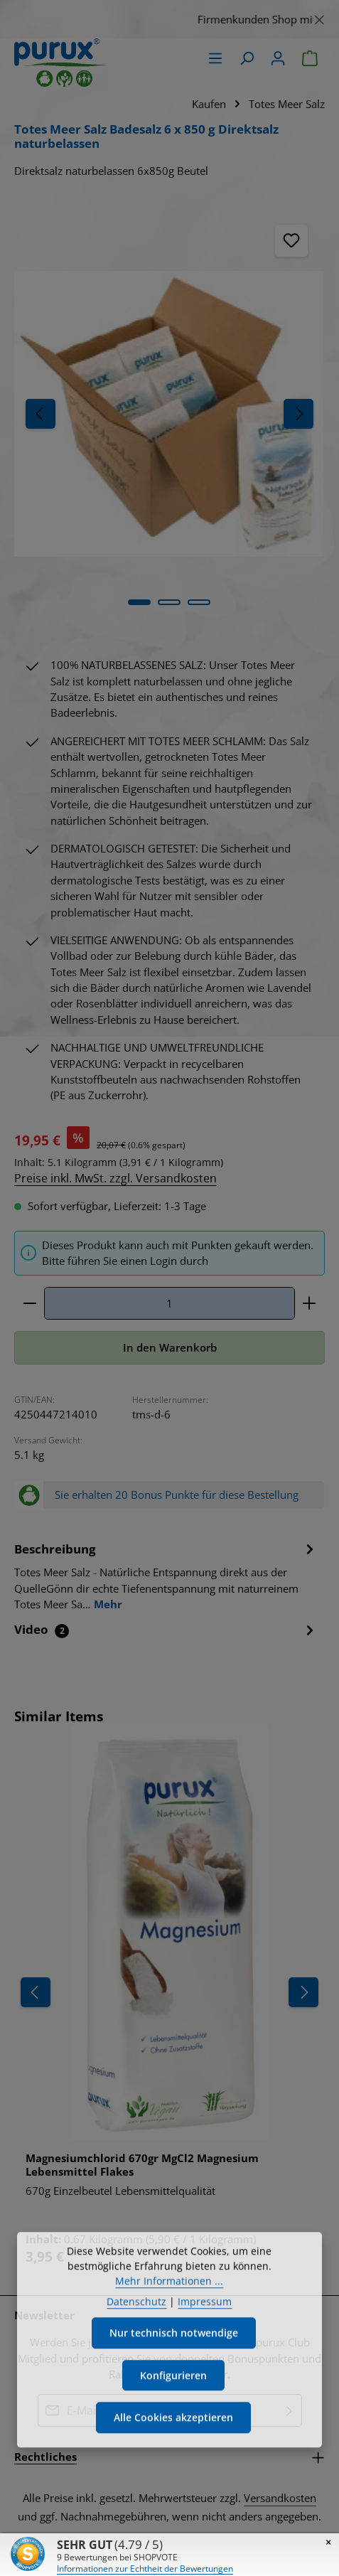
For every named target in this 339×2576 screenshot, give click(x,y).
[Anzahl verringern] (29, 1304)
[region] (169, 19)
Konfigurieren (174, 2420)
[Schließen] (319, 17)
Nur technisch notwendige (173, 2378)
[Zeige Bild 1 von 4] (139, 602)
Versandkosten (280, 2500)
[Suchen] (246, 58)
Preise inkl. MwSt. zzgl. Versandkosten (115, 1178)
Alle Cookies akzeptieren (173, 2464)
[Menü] (215, 58)
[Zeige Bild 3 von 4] (199, 602)
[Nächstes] (298, 414)
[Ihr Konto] (278, 58)
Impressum (205, 2346)
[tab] (166, 1577)
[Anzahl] (169, 1304)
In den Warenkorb (170, 1349)
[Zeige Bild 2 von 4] (169, 602)
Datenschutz (136, 2346)
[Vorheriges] (40, 414)
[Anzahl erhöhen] (309, 1304)
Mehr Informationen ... (169, 2325)
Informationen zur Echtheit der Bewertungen (145, 2568)
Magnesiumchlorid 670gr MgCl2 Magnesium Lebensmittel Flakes (142, 2167)
